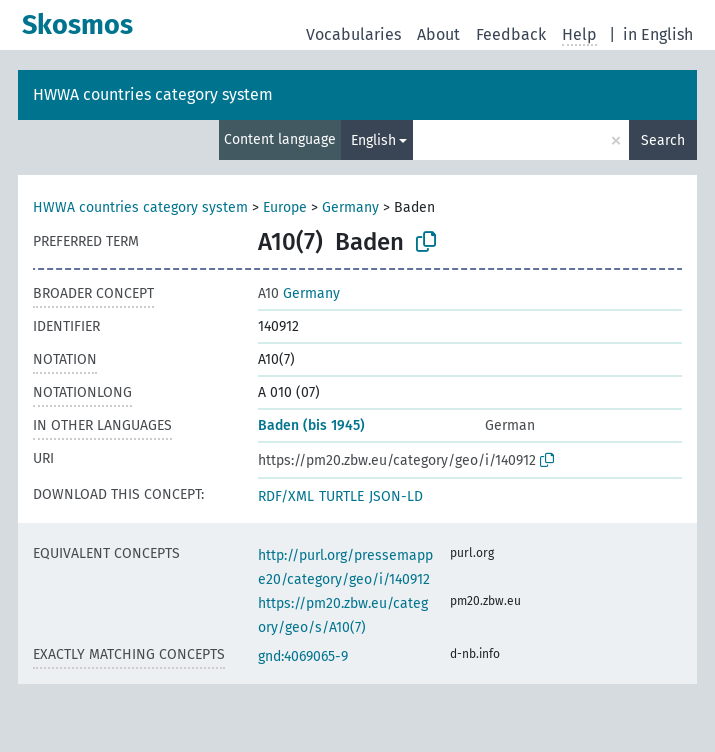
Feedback (511, 34)
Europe (285, 207)
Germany (350, 207)
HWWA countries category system (153, 94)
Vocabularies (353, 34)
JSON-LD (396, 496)
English (373, 140)
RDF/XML (286, 496)
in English (658, 34)
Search (663, 140)
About (438, 34)
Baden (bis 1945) (311, 425)
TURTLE (341, 496)
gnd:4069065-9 (303, 656)
